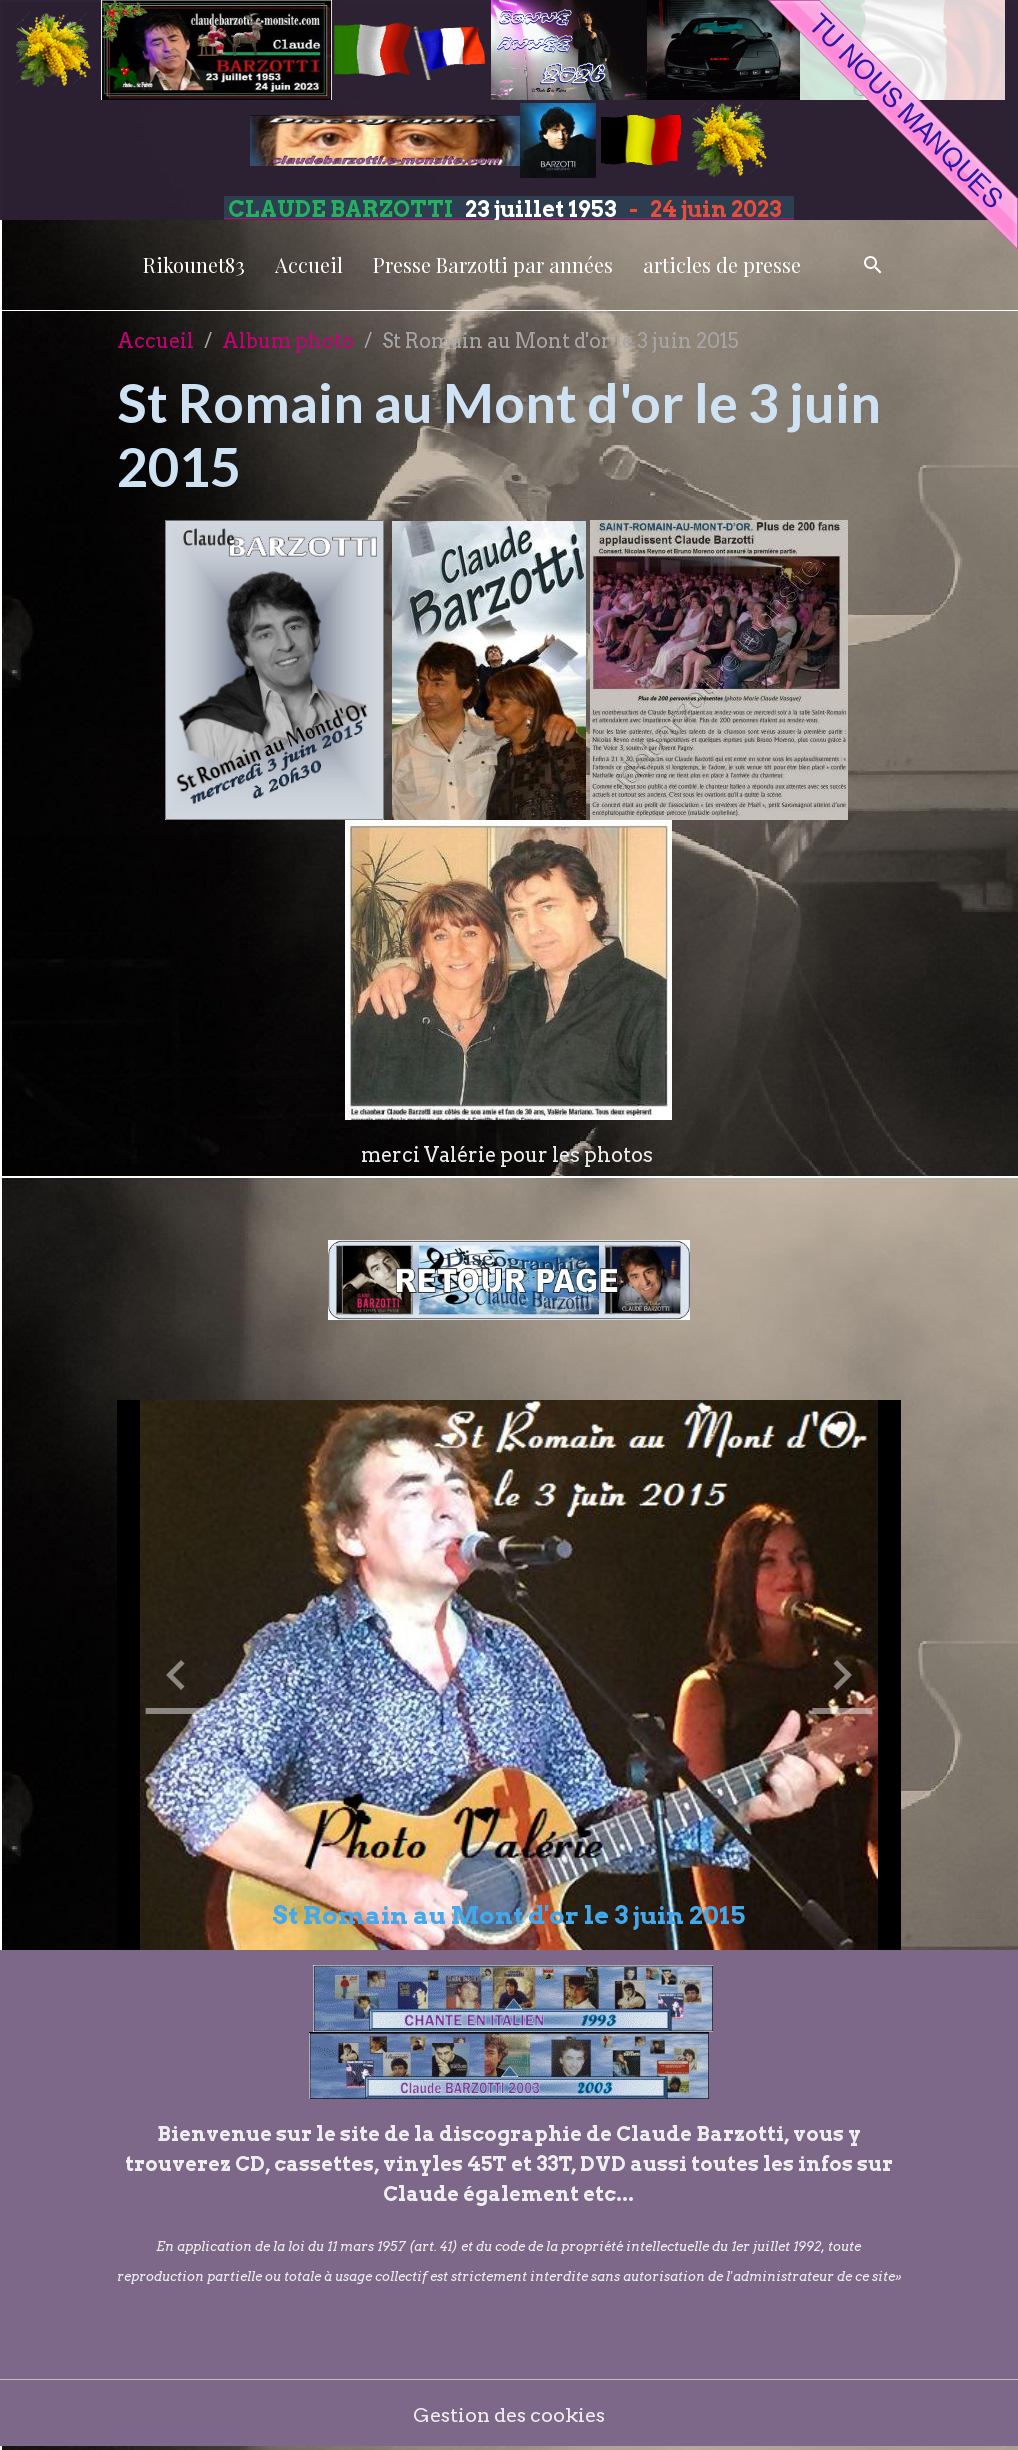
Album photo (288, 341)
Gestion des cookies (509, 2415)
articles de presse (722, 264)
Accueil (309, 264)
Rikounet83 (194, 264)
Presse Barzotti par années (493, 264)
